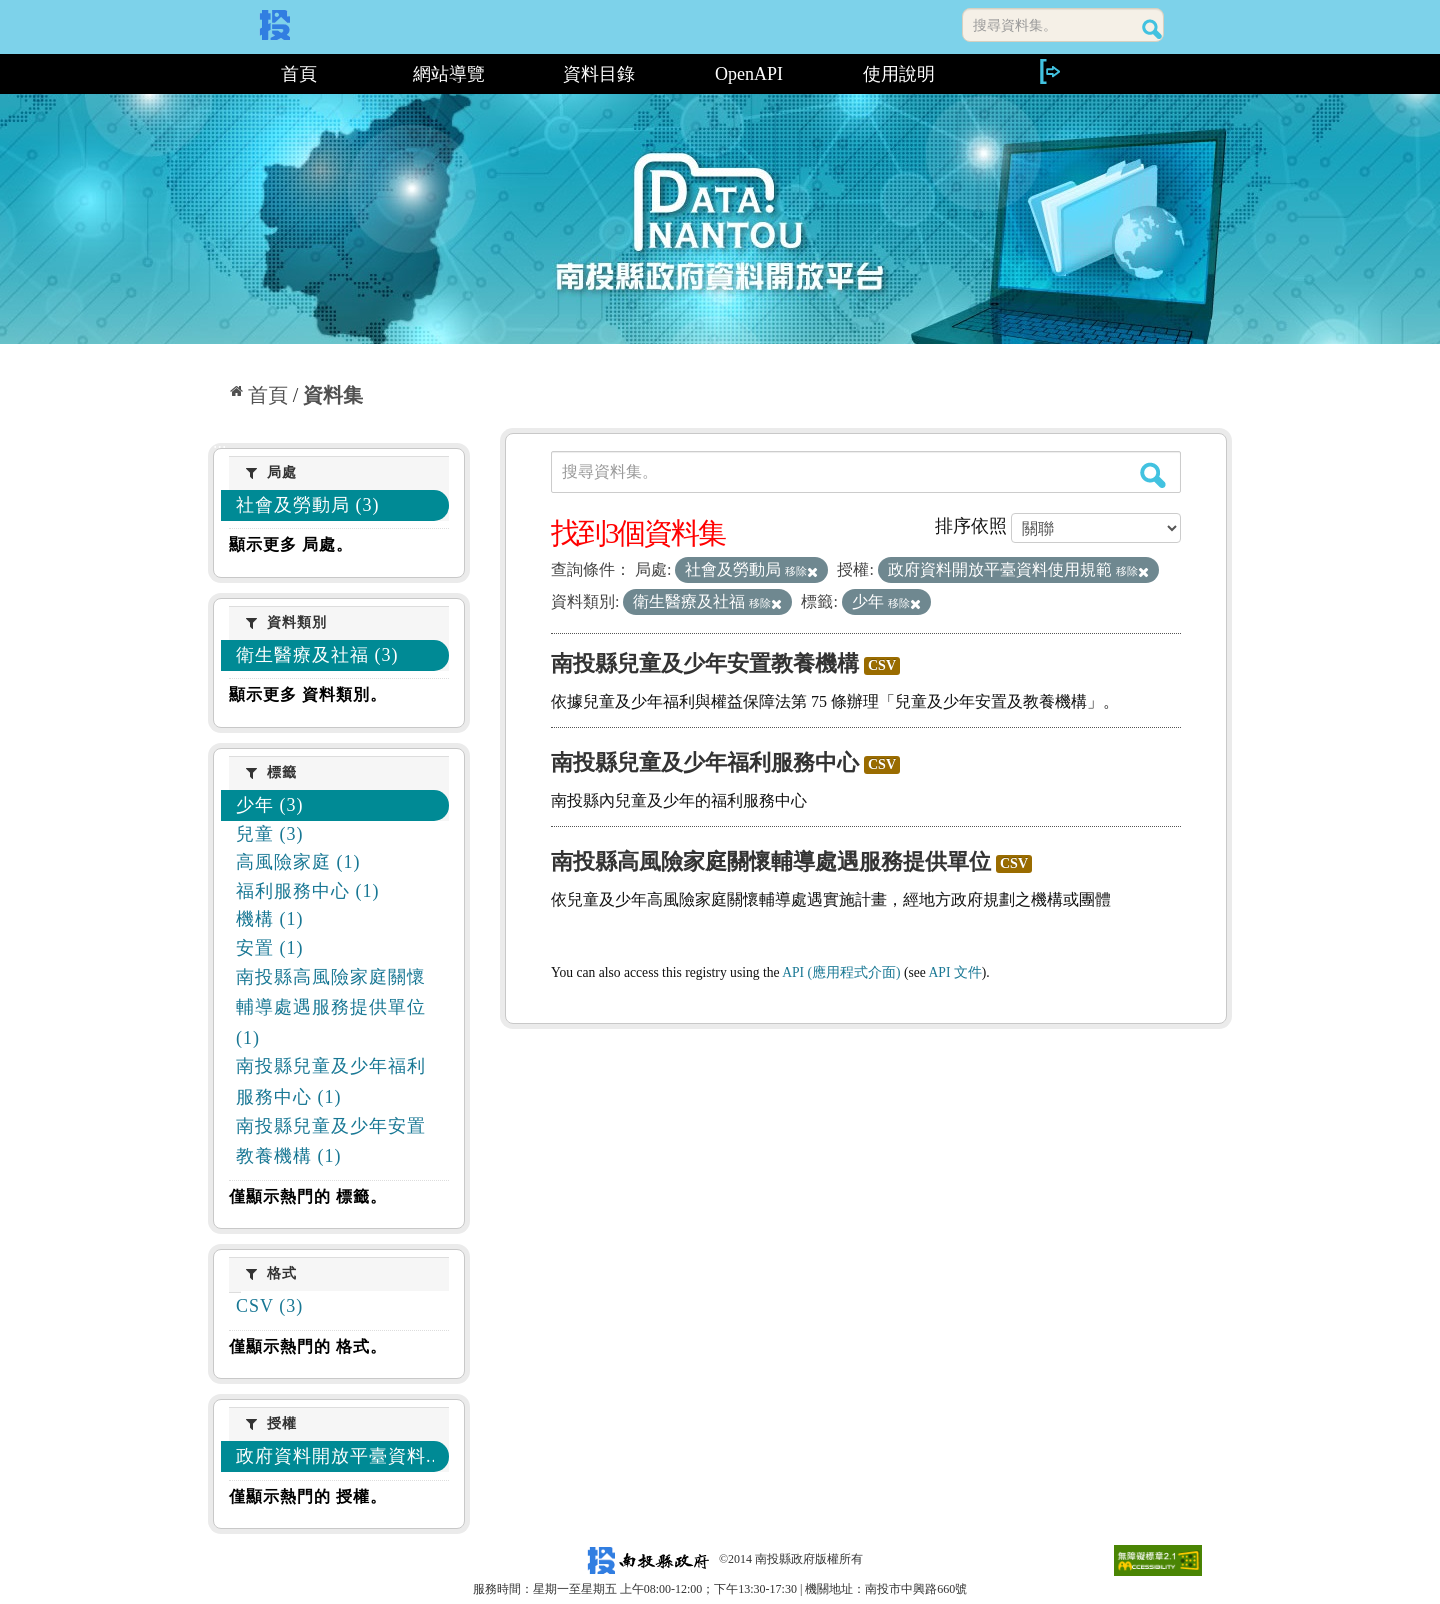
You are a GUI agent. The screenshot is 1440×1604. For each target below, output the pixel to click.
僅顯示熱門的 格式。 (308, 1346)
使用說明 (899, 74)
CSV (882, 665)
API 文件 (955, 972)
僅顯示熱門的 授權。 (308, 1496)
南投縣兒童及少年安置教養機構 (705, 663)
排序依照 (971, 526)
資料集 (333, 395)
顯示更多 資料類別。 (308, 694)
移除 (801, 571)
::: (215, 74)
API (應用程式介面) (841, 972)
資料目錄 (599, 74)
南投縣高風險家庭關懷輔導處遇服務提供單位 (771, 861)
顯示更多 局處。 (291, 544)
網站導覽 (449, 74)
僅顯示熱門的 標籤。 (308, 1196)
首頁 (299, 74)
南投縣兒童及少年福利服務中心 (705, 762)
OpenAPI (749, 74)
